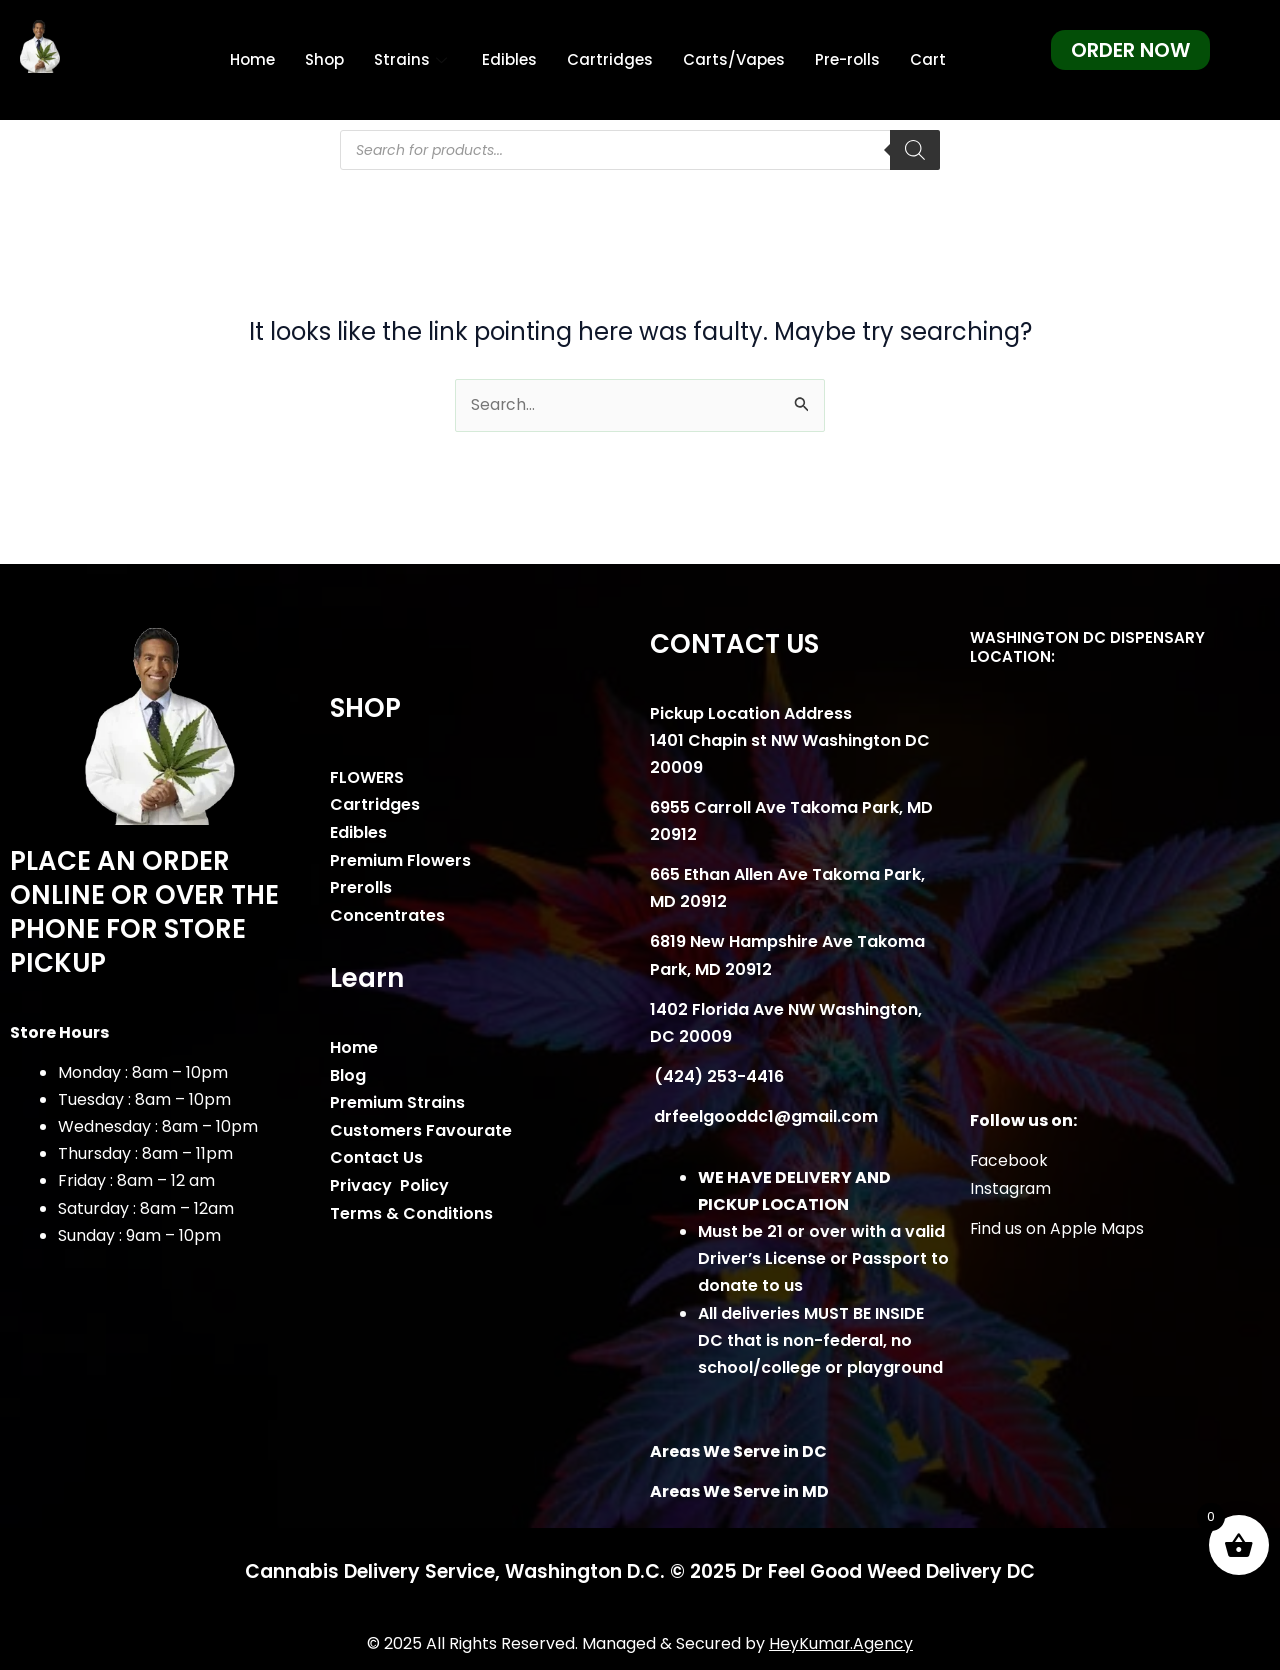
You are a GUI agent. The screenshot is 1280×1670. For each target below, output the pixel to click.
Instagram (1011, 1188)
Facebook (1009, 1161)
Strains (413, 59)
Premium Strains (397, 1100)
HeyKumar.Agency (841, 1643)
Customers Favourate (421, 1127)
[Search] (915, 150)
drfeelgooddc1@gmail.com (764, 1117)
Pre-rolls (847, 59)
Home (252, 59)
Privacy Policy (389, 1181)
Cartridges (610, 59)
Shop (324, 59)
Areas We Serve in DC (738, 1451)
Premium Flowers (400, 859)
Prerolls (361, 886)
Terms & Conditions (411, 1209)
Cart (928, 59)
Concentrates (387, 914)
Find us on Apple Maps (1057, 1228)
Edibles (509, 59)
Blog (348, 1073)
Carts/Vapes (734, 59)
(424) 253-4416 (717, 1077)
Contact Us (376, 1154)
